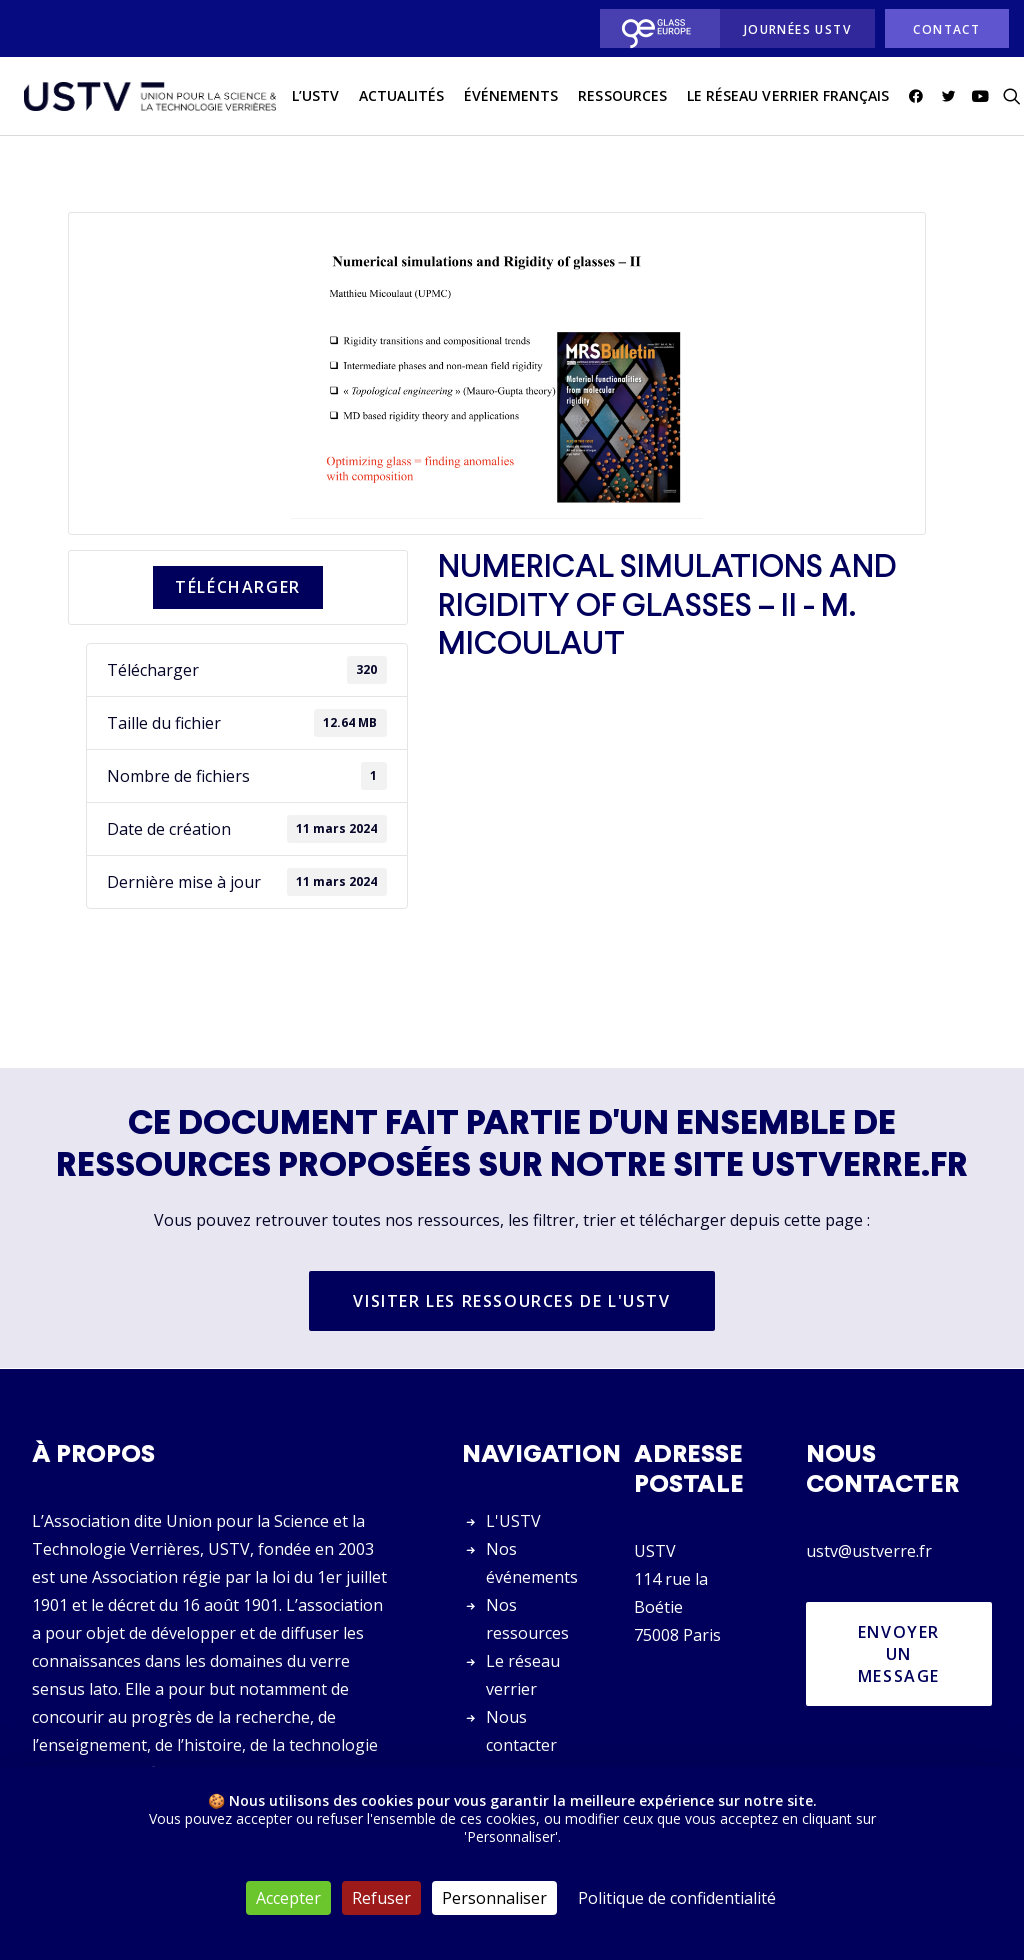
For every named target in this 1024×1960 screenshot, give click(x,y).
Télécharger (238, 588)
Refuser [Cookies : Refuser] (381, 1898)
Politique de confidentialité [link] (677, 1898)
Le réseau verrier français (782, 98)
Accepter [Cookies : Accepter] (288, 1898)
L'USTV (513, 1521)
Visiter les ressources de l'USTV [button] (511, 1302)
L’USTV (309, 98)
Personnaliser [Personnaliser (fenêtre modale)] (494, 1898)
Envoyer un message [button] (902, 1654)
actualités (395, 98)
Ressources (616, 98)
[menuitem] (654, 28)
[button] (913, 99)
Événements (505, 98)
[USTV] (147, 99)
